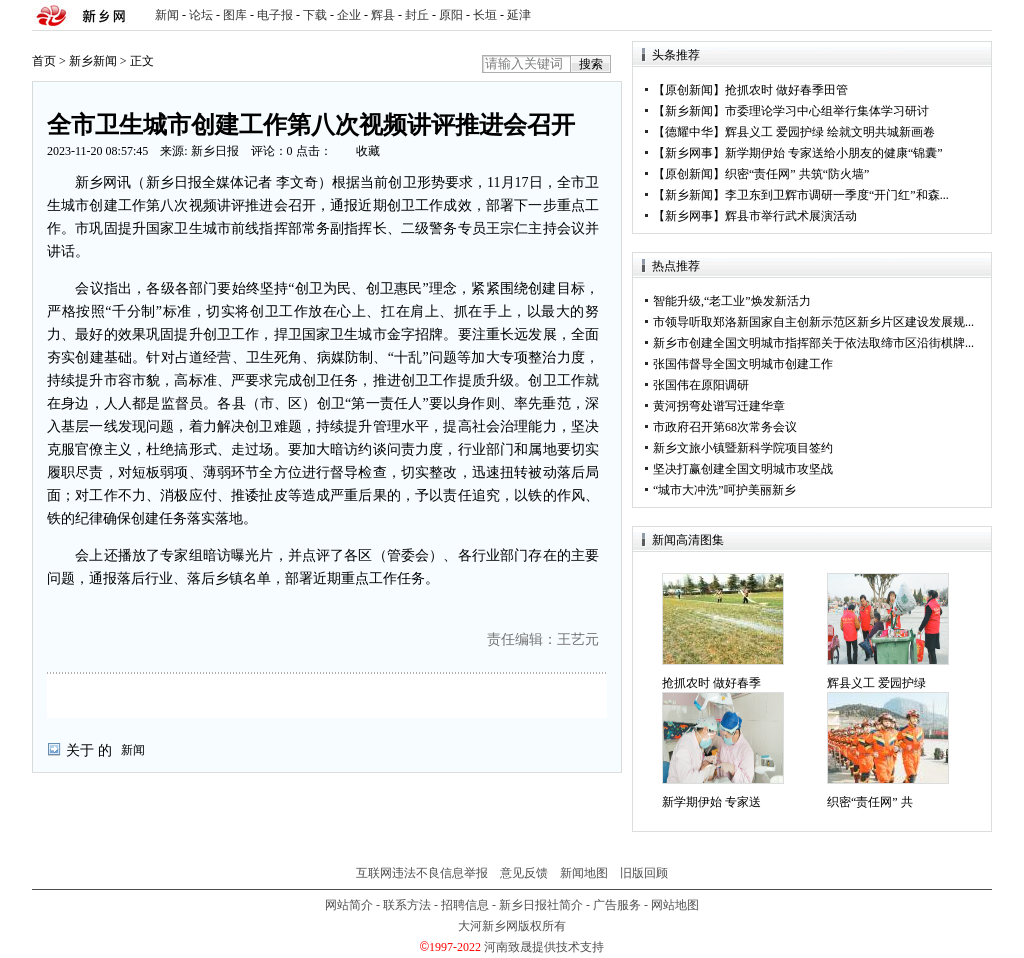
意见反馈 (524, 873)
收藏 (368, 151)
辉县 (383, 15)
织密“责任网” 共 (870, 802)
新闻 (167, 15)
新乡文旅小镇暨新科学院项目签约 (743, 448)
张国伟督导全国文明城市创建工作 (743, 364)
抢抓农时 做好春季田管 (786, 90)
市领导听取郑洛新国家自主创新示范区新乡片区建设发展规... (813, 322)
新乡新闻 (93, 61)
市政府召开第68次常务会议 (725, 427)
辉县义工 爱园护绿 (876, 683)
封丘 (417, 15)
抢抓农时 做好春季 (711, 683)
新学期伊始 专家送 (711, 802)
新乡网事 (689, 153)
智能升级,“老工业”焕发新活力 (732, 301)
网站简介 (349, 905)
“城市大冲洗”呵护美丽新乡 (724, 490)
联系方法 (407, 905)
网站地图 (675, 905)
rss (973, 15)
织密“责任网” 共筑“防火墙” (797, 174)
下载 (315, 15)
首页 (44, 61)
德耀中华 (689, 132)
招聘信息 (465, 905)
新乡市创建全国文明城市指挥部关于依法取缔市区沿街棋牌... (813, 343)
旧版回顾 (644, 873)
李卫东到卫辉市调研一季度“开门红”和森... (837, 195)
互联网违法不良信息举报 (422, 873)
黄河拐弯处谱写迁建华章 (719, 406)
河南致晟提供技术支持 (544, 947)
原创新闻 (689, 90)
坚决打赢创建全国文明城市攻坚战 (743, 469)
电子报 (275, 15)
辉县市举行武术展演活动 (791, 216)
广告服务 (617, 905)
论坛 (201, 15)
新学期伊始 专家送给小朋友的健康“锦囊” (834, 153)
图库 (235, 15)
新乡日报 (215, 151)
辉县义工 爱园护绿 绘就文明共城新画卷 (830, 132)
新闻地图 (584, 873)
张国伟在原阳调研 (701, 385)
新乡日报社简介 (541, 905)
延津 (519, 15)
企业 (349, 15)
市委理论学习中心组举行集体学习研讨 (827, 111)
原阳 (451, 15)
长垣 (485, 15)
